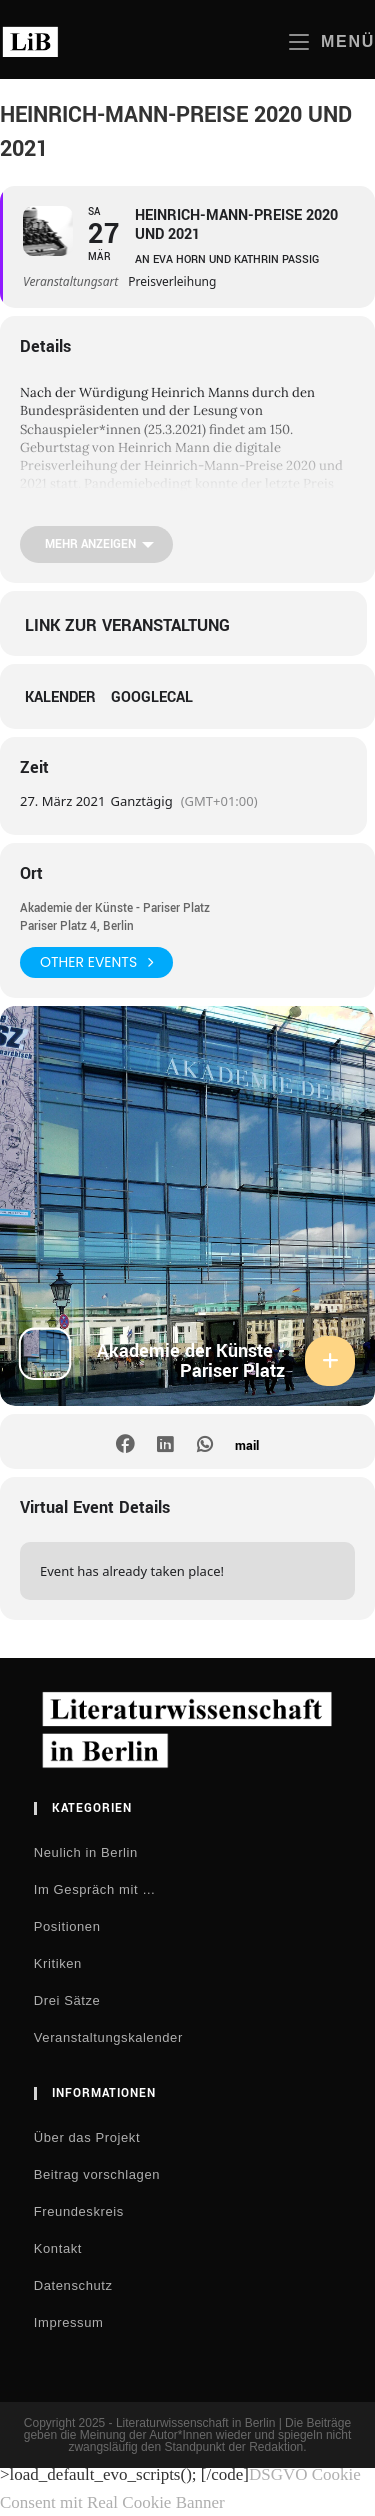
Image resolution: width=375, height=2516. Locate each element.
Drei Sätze (67, 2000)
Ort (31, 874)
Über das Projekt (87, 2137)
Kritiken (58, 1963)
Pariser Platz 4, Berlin (77, 926)
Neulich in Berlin (86, 1852)
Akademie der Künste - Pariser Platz (115, 908)
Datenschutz (73, 2285)
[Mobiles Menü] (332, 41)
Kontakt (58, 2248)
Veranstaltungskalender (108, 2037)
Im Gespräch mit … (95, 1889)
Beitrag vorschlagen (97, 2174)
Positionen (67, 1926)
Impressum (69, 2322)
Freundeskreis (79, 2211)
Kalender (60, 698)
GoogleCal (152, 698)
